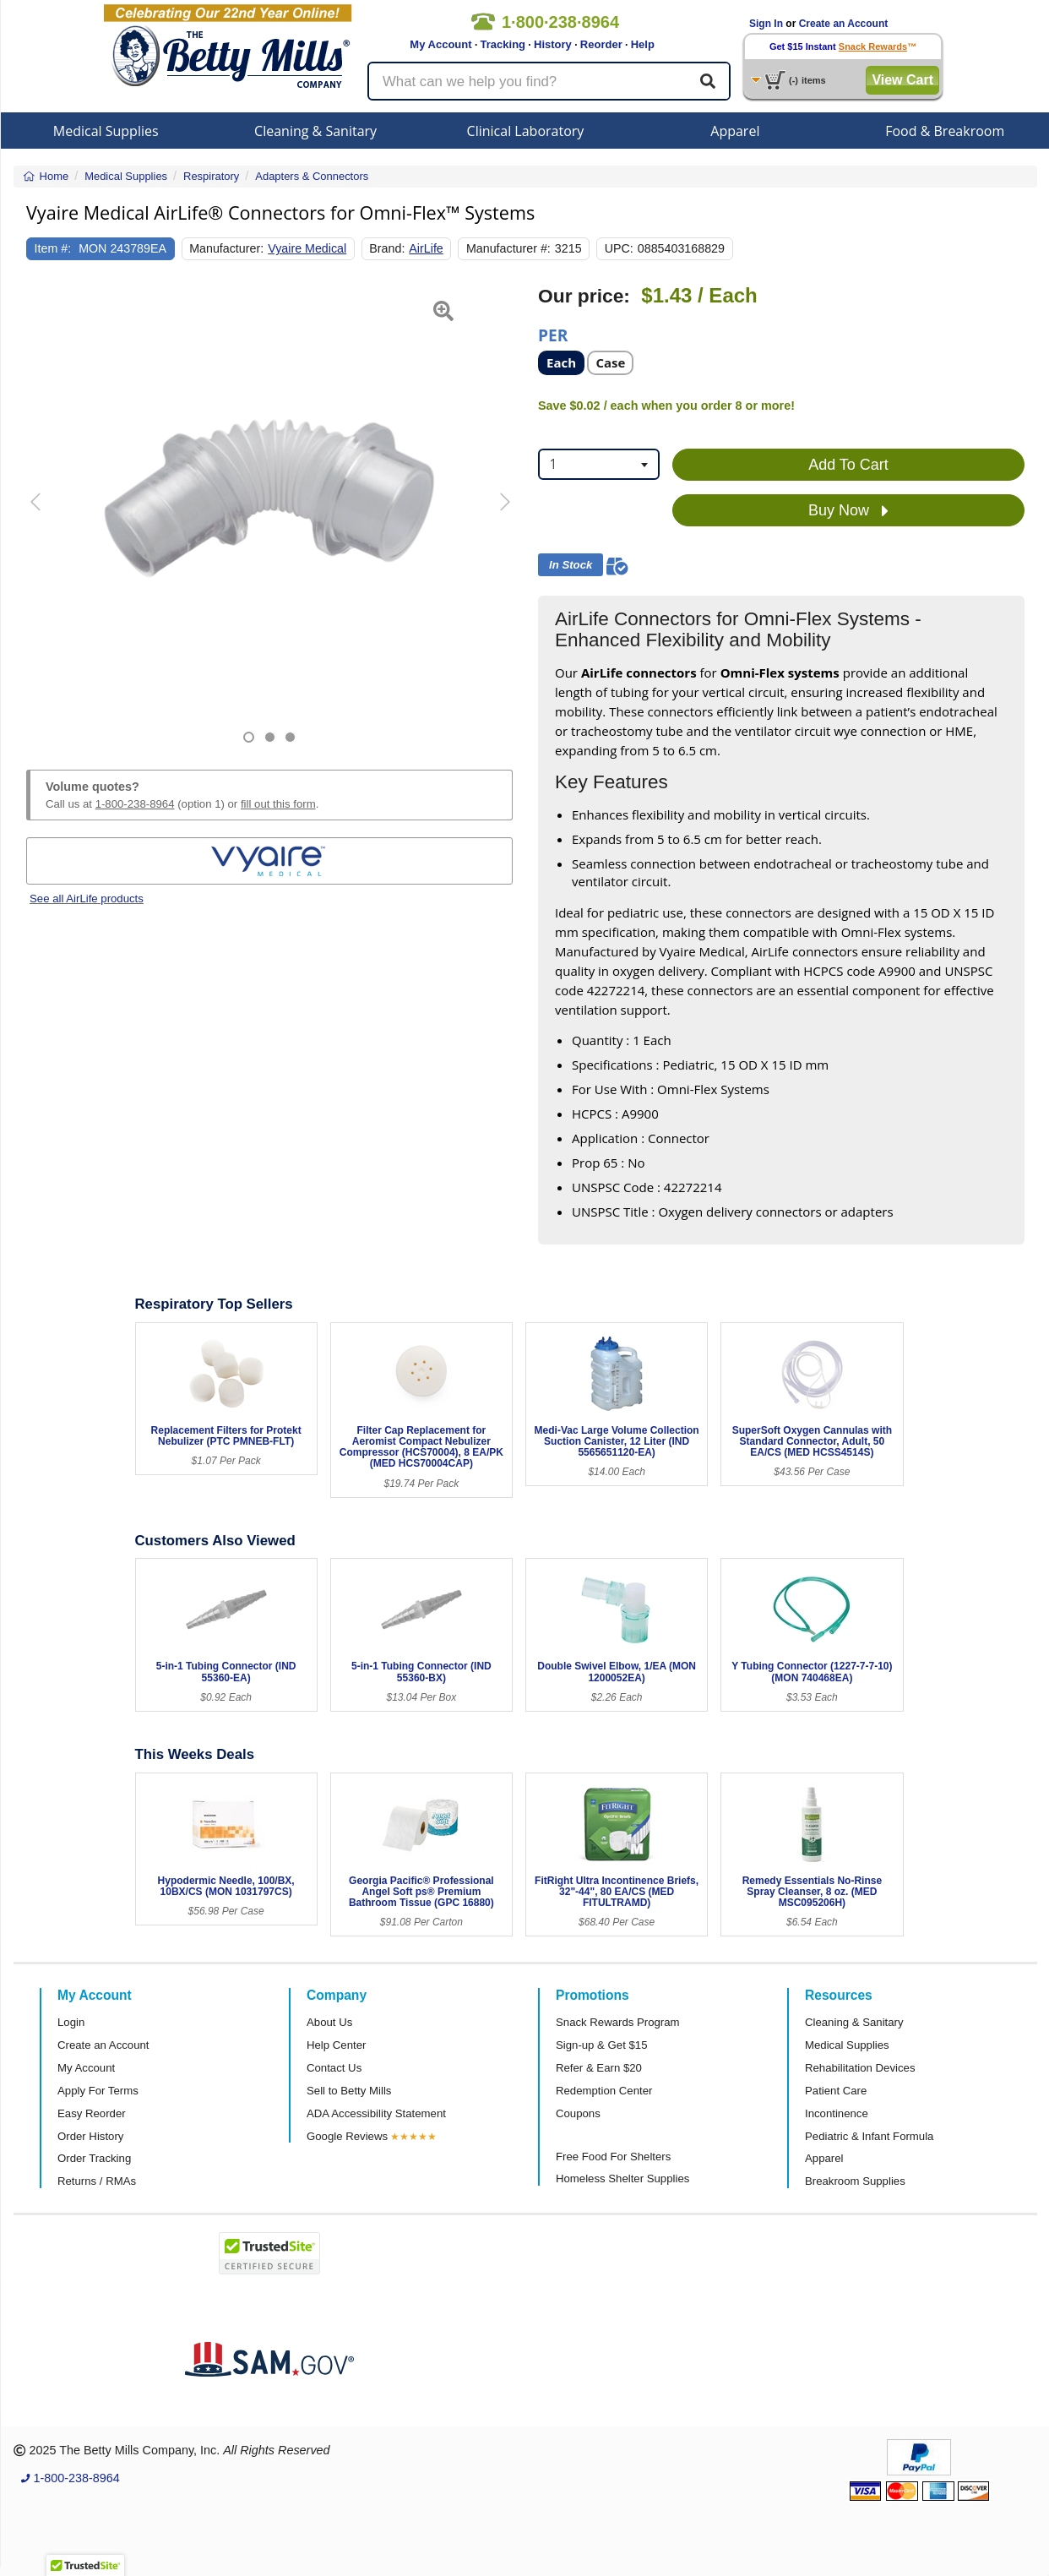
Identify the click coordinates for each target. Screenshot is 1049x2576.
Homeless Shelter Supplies (622, 2178)
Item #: (53, 248)
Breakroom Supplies (855, 2181)
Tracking (503, 44)
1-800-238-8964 (135, 804)
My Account (440, 44)
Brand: (387, 248)
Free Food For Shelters (613, 2156)
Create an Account (844, 24)
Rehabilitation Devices (860, 2067)
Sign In (766, 24)
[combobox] (599, 464)
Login (70, 2022)
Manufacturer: (226, 248)
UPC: (619, 248)
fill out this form (278, 804)
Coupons (578, 2113)
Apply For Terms (98, 2090)
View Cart (902, 80)
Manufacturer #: (508, 248)
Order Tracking (94, 2158)
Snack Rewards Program (618, 2022)
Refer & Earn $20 (599, 2067)
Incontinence (836, 2113)
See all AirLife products (87, 898)
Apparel (734, 131)
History (553, 44)
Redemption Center (604, 2090)
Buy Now (848, 511)
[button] (43, 514)
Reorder (601, 44)
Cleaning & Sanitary (315, 131)
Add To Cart (848, 464)
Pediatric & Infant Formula (869, 2136)
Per (553, 334)
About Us (329, 2022)
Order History (90, 2136)
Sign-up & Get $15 (602, 2045)
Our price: (584, 296)
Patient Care (836, 2090)
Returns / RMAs (96, 2181)
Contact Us (334, 2067)
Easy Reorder (91, 2113)
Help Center (336, 2045)
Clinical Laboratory (525, 131)
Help (643, 44)
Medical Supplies (106, 131)
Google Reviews (347, 2136)
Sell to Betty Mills (349, 2090)
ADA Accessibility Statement (376, 2113)
